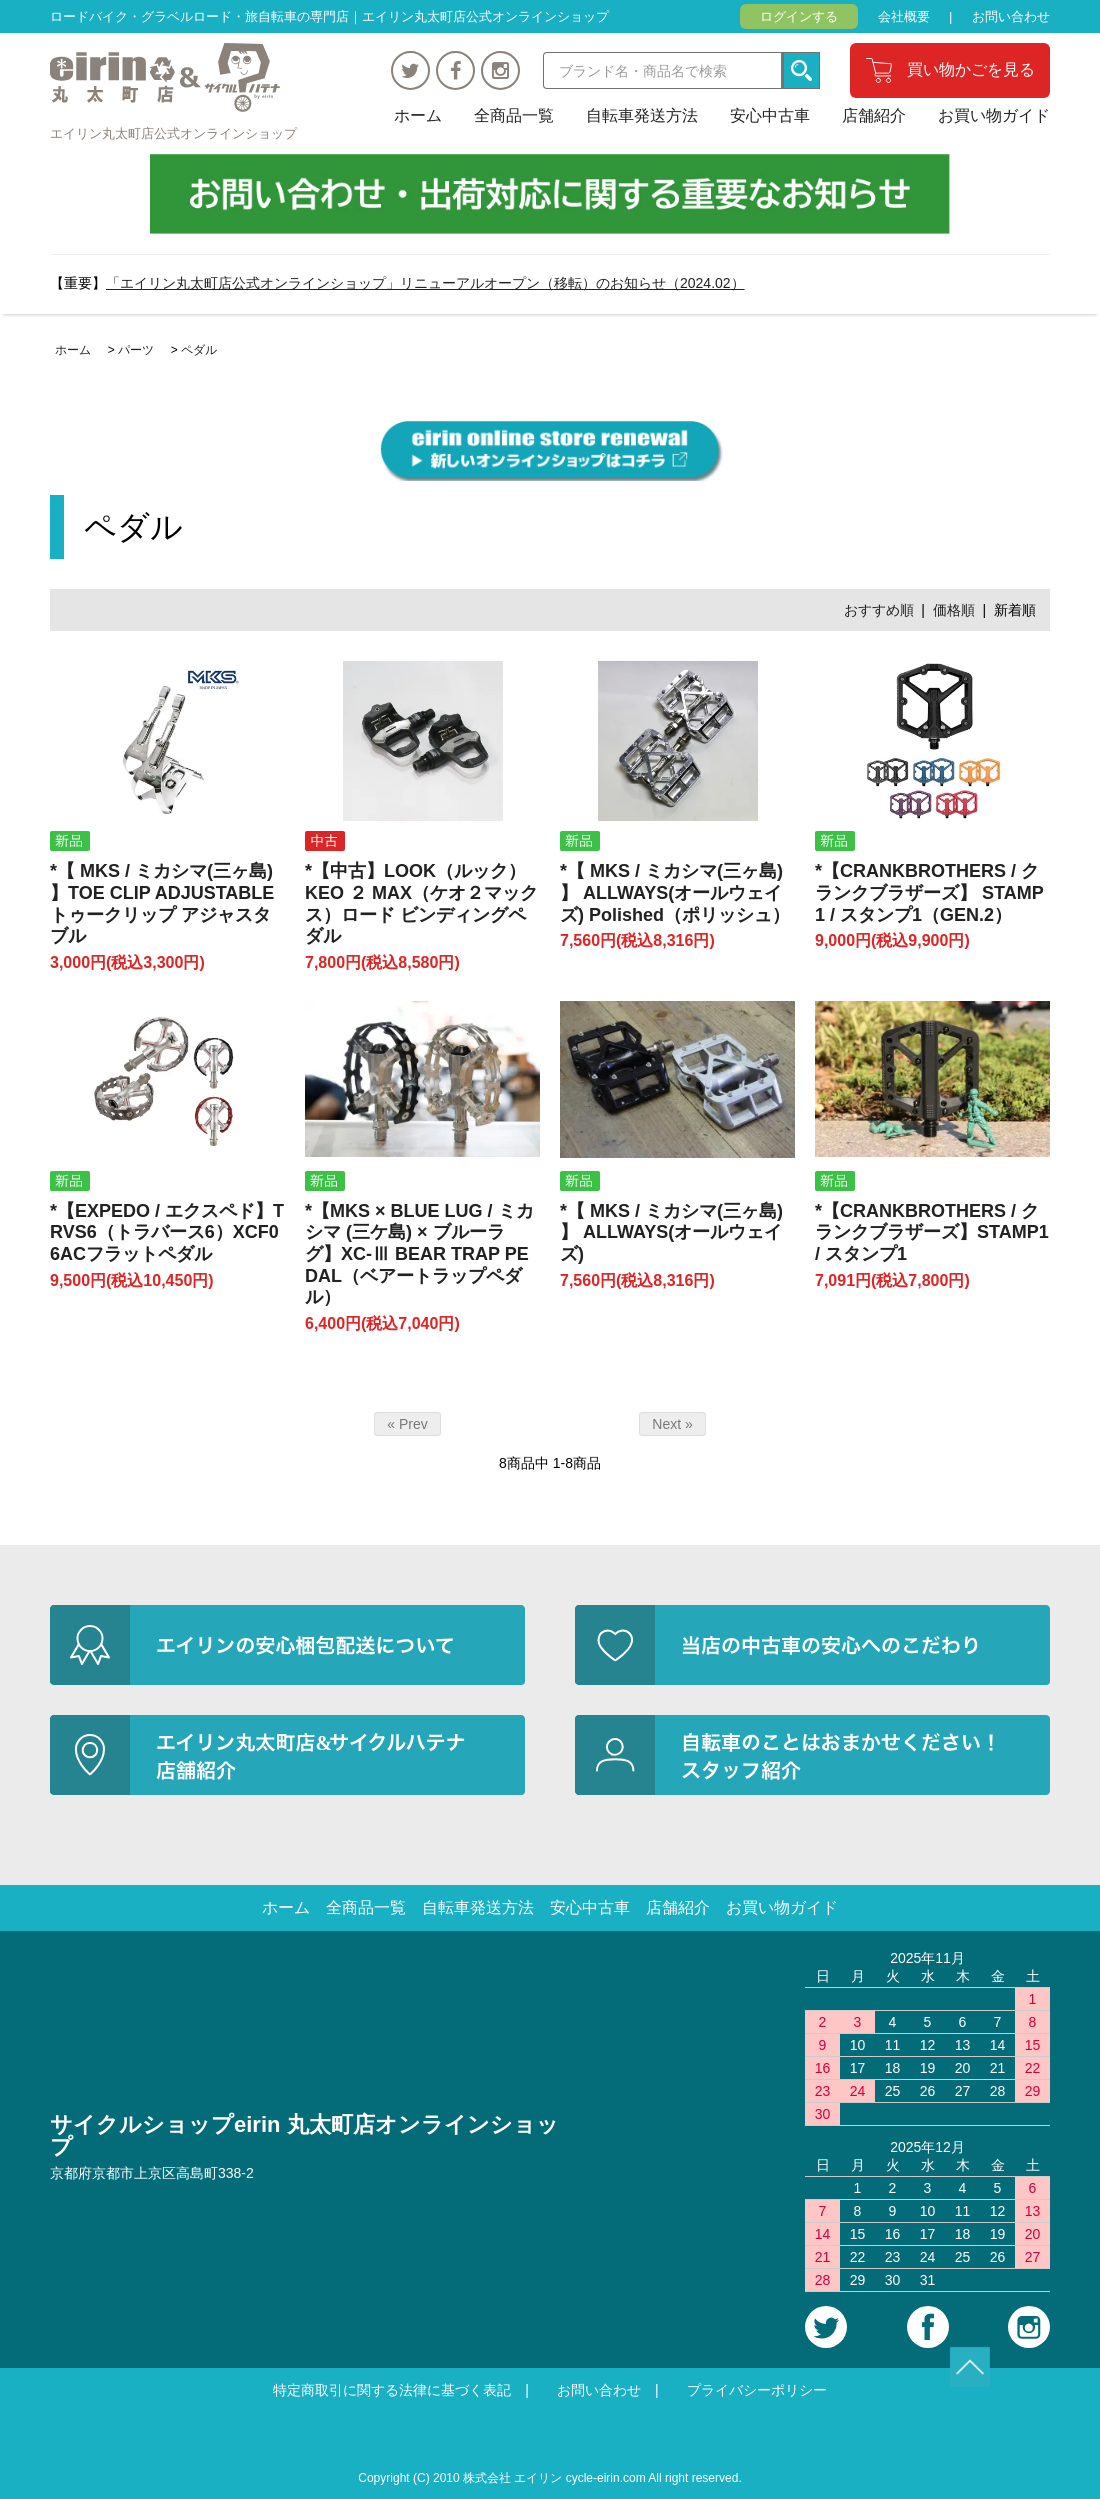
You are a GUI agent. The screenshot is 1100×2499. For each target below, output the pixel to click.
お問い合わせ (1011, 16)
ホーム (418, 115)
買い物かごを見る (971, 69)
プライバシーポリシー (757, 2390)
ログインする (799, 16)
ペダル (199, 350)
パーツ (136, 350)
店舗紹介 (874, 115)
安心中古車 (770, 115)
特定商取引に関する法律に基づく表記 (392, 2390)
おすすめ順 (879, 610)
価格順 (954, 610)
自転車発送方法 (642, 115)
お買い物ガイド (994, 115)
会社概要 (904, 16)
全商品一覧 (514, 115)
